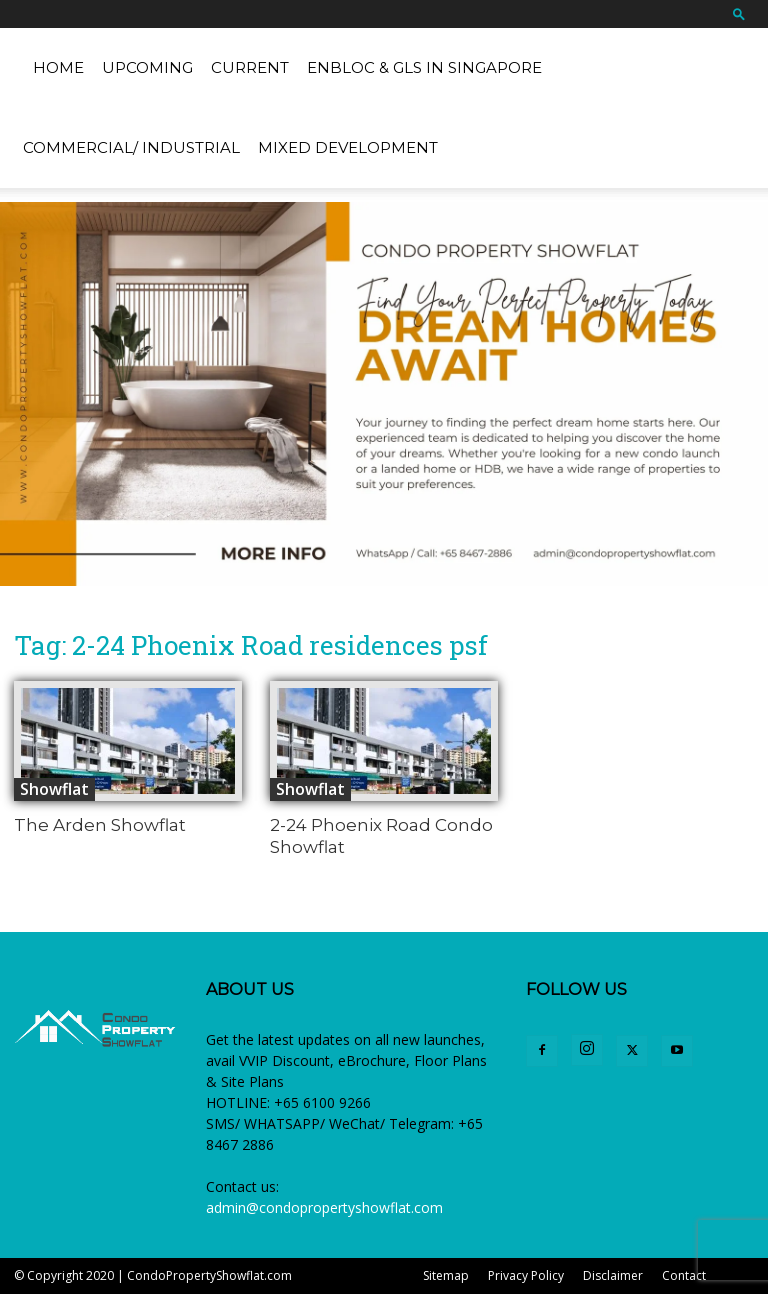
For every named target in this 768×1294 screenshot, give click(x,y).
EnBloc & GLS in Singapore (424, 67)
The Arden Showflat (100, 825)
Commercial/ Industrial (131, 147)
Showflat (54, 789)
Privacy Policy (526, 1275)
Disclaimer (613, 1275)
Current (250, 67)
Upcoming (147, 67)
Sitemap (446, 1275)
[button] (739, 13)
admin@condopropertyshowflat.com (324, 1207)
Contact (684, 1275)
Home (58, 67)
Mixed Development (348, 147)
